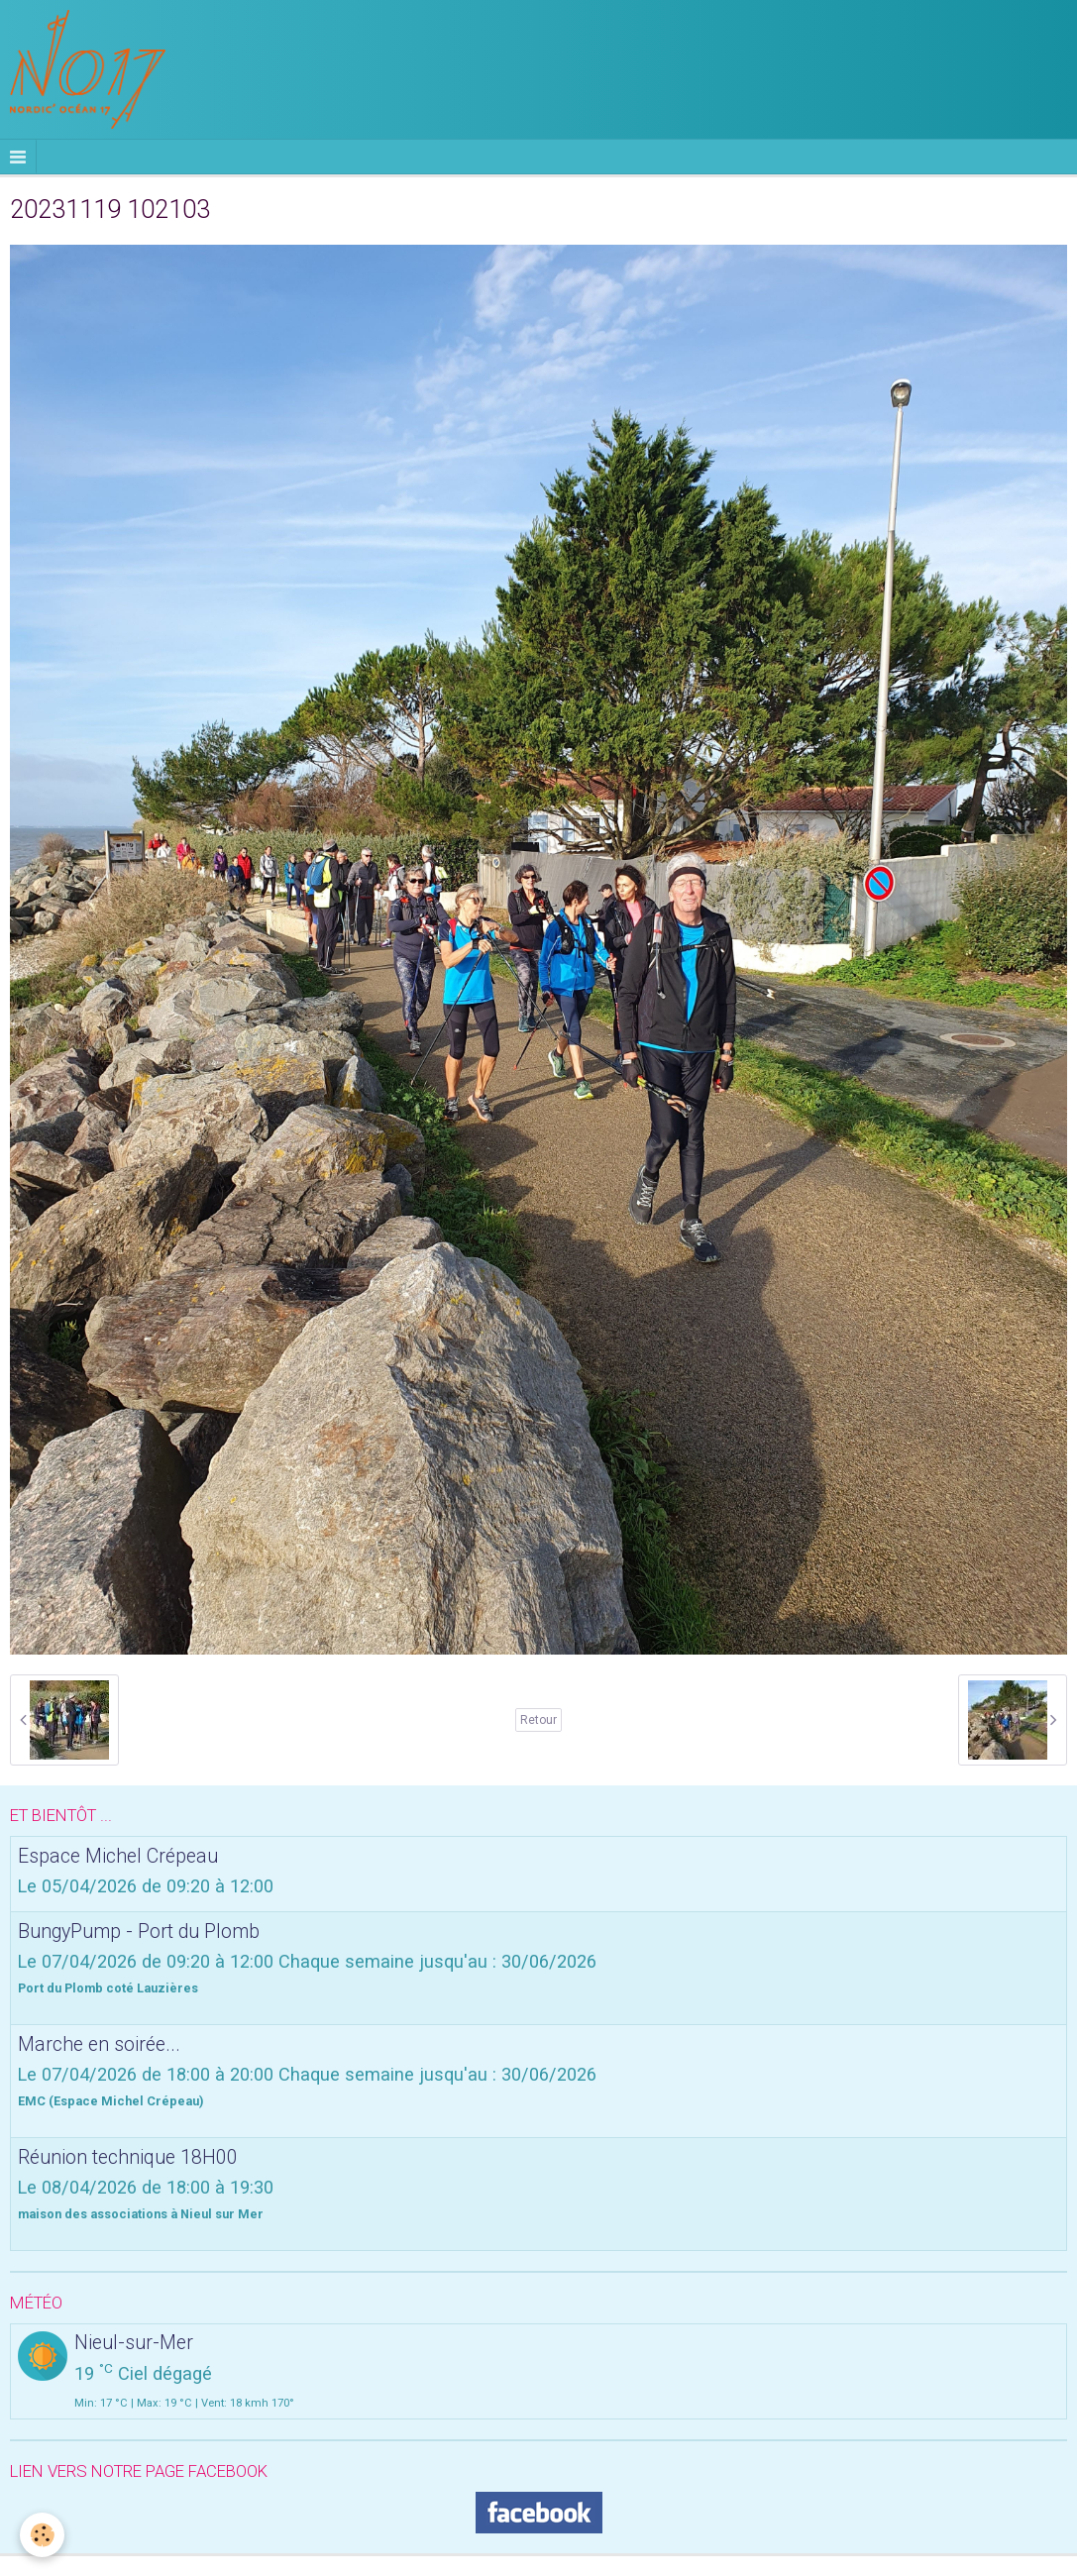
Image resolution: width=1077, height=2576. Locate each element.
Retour (538, 1720)
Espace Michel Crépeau (118, 1856)
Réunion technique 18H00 (128, 2157)
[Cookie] (42, 2535)
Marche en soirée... (99, 2044)
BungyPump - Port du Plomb (139, 1931)
